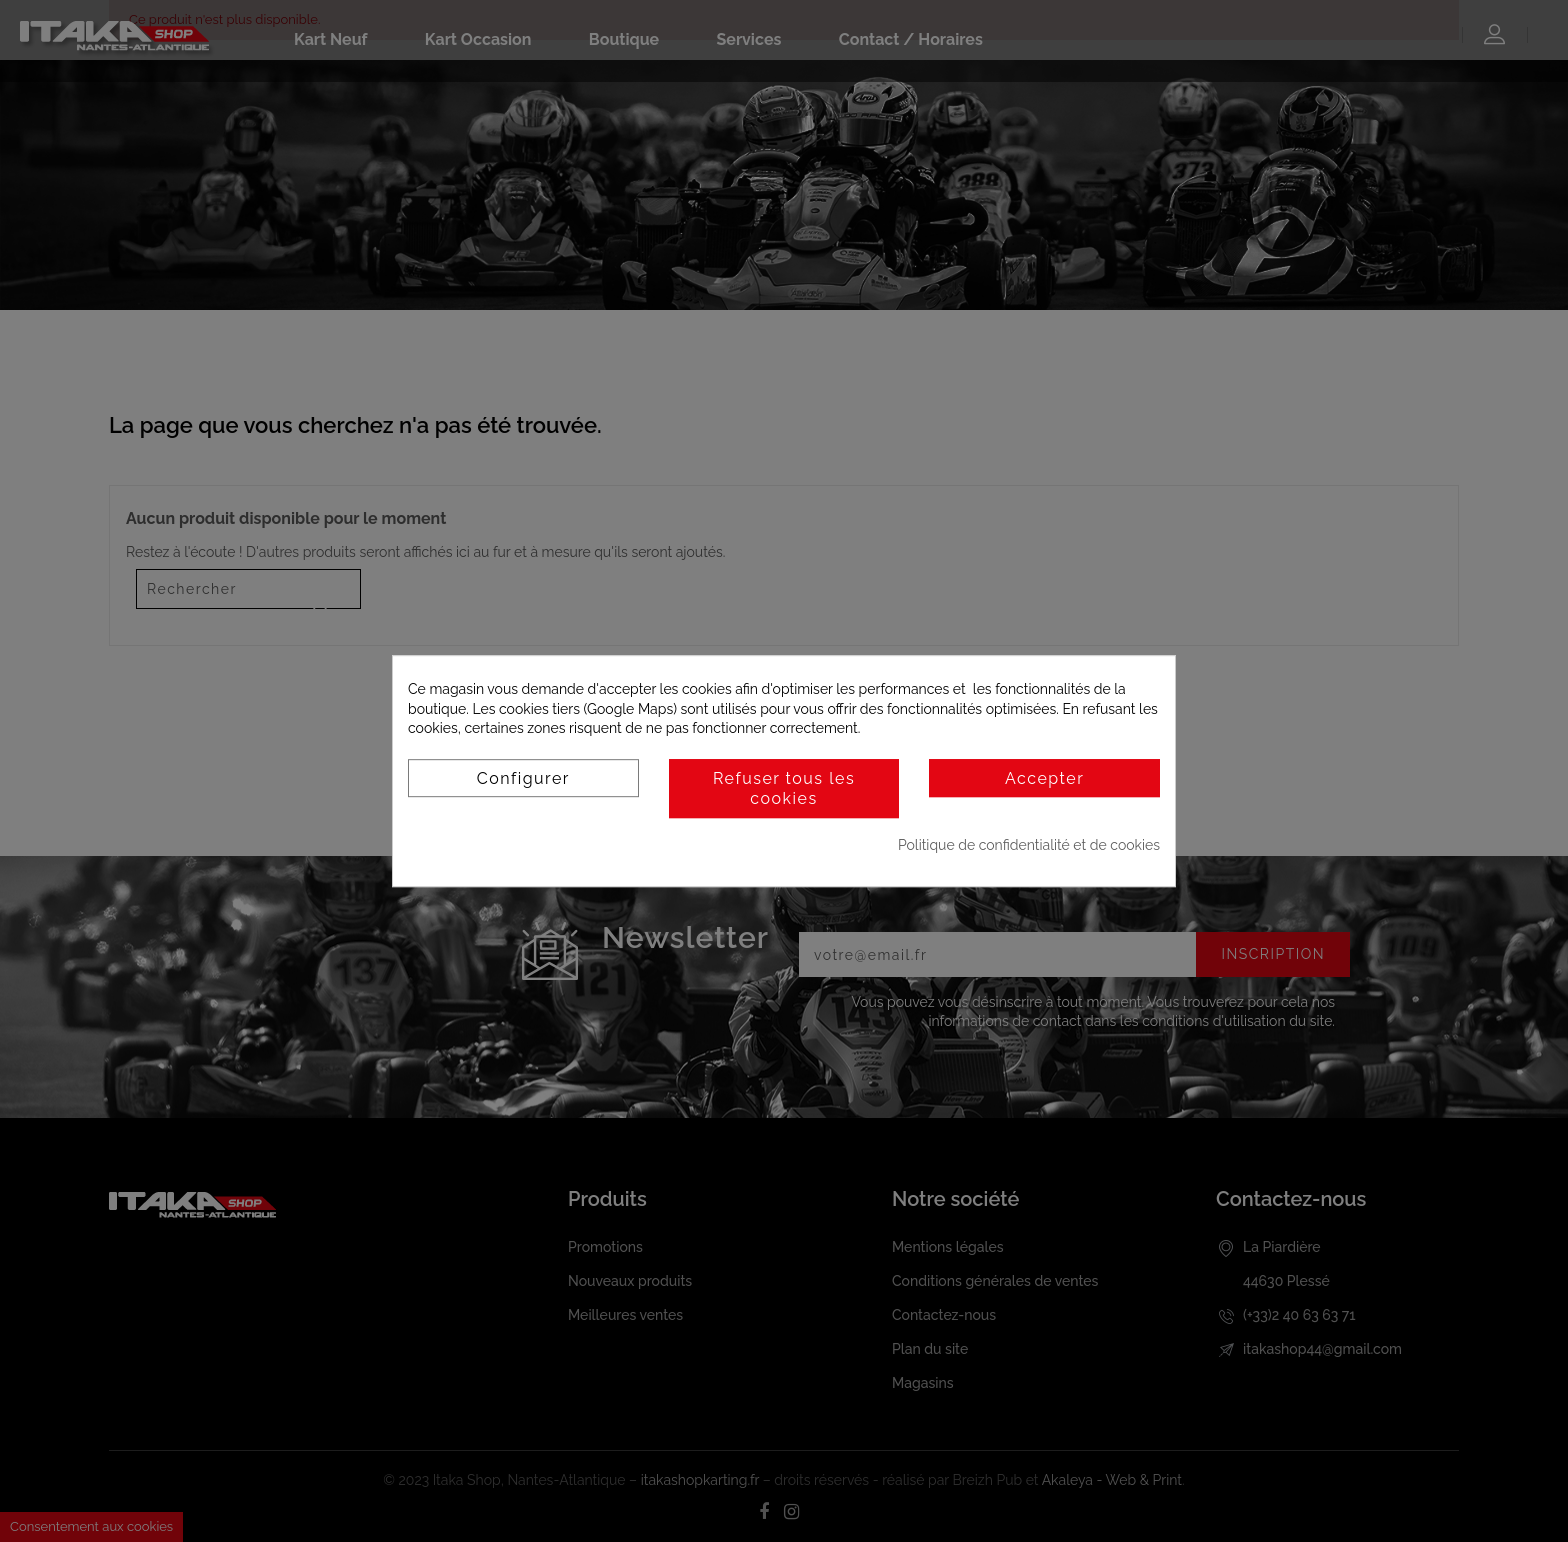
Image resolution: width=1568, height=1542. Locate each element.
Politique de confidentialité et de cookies (1029, 845)
